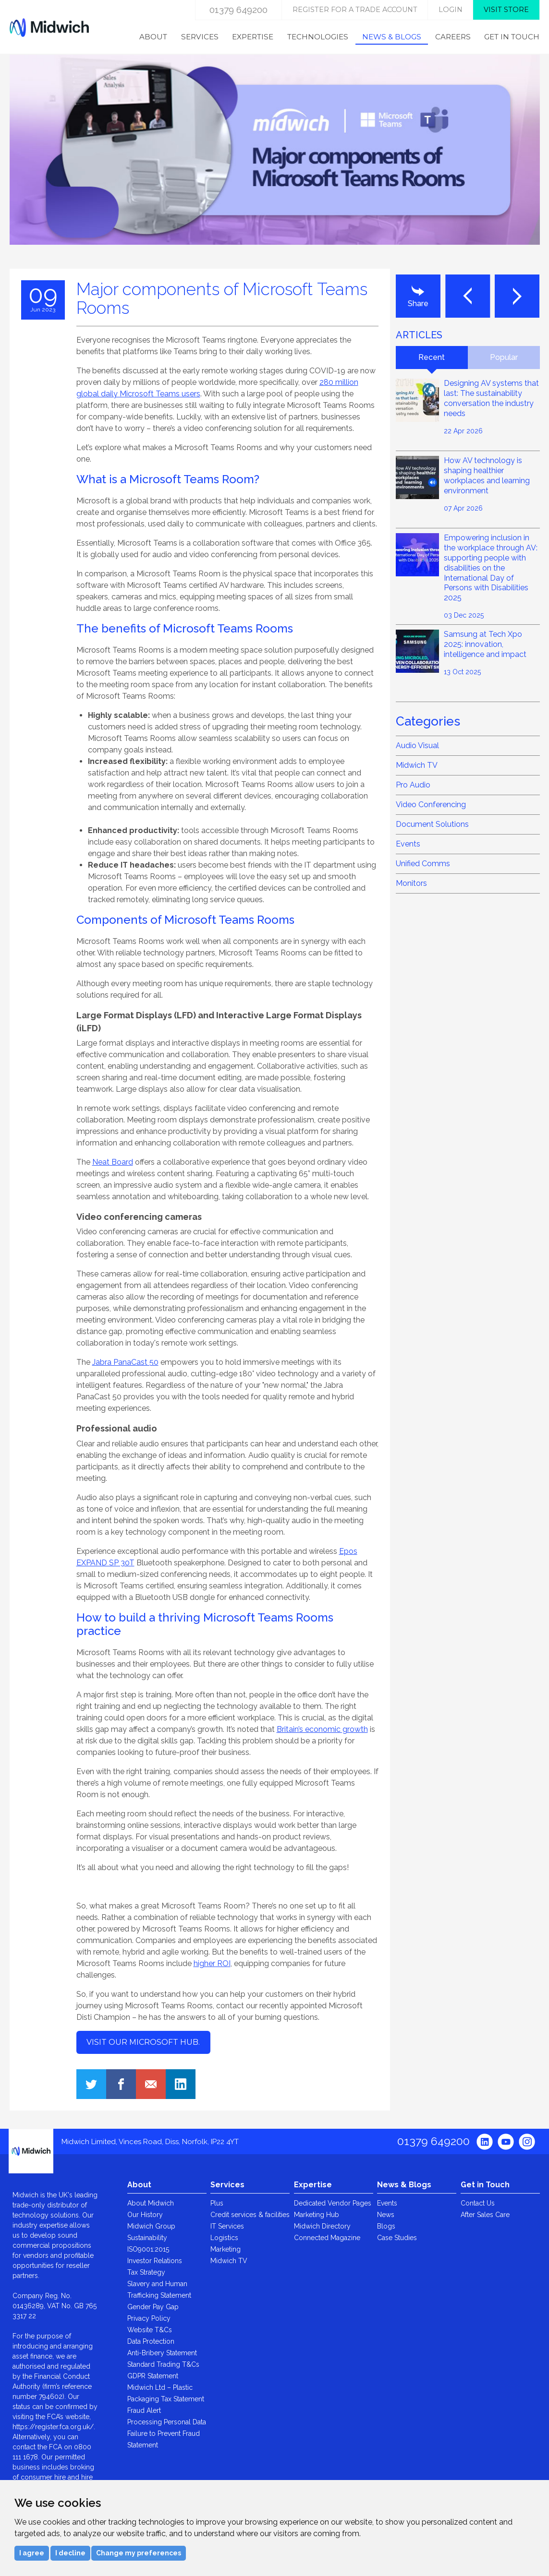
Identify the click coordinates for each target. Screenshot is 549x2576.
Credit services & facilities (250, 2214)
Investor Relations (154, 2261)
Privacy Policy (149, 2318)
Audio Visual (417, 745)
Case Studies (397, 2238)
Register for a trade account (355, 9)
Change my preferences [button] (138, 2553)
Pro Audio (413, 784)
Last (467, 296)
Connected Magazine (327, 2238)
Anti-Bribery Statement (162, 2353)
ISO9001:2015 (148, 2249)
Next (517, 296)
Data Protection (150, 2341)
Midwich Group (151, 2226)
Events (408, 843)
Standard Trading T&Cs (163, 2364)
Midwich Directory (322, 2226)
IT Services (227, 2226)
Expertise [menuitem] (252, 36)
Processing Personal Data (166, 2422)
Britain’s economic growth (322, 1729)
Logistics (224, 2238)
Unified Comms (423, 863)
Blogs (386, 2226)
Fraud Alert (144, 2410)
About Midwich (150, 2203)
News (385, 2214)
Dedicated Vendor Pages (332, 2203)
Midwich (49, 27)
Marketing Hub (316, 2214)
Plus (216, 2203)
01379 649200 (238, 9)
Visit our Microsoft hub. (143, 2042)
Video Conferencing (431, 804)
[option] (275, 162)
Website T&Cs (149, 2330)
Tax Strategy (146, 2272)
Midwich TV (417, 765)
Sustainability (147, 2238)
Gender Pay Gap (153, 2307)
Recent (431, 357)
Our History (145, 2214)
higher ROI (212, 1963)
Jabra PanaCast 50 (125, 1362)
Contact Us (478, 2203)
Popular (504, 357)
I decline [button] (70, 2553)
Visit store (506, 9)
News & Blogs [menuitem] (391, 36)
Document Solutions (432, 824)
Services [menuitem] (200, 36)
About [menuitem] (153, 36)
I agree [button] (31, 2553)
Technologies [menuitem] (317, 36)
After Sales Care (485, 2214)
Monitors (411, 883)
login (451, 9)
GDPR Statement (152, 2376)
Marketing (225, 2249)
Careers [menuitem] (453, 36)
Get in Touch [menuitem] (511, 36)
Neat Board (112, 1162)
